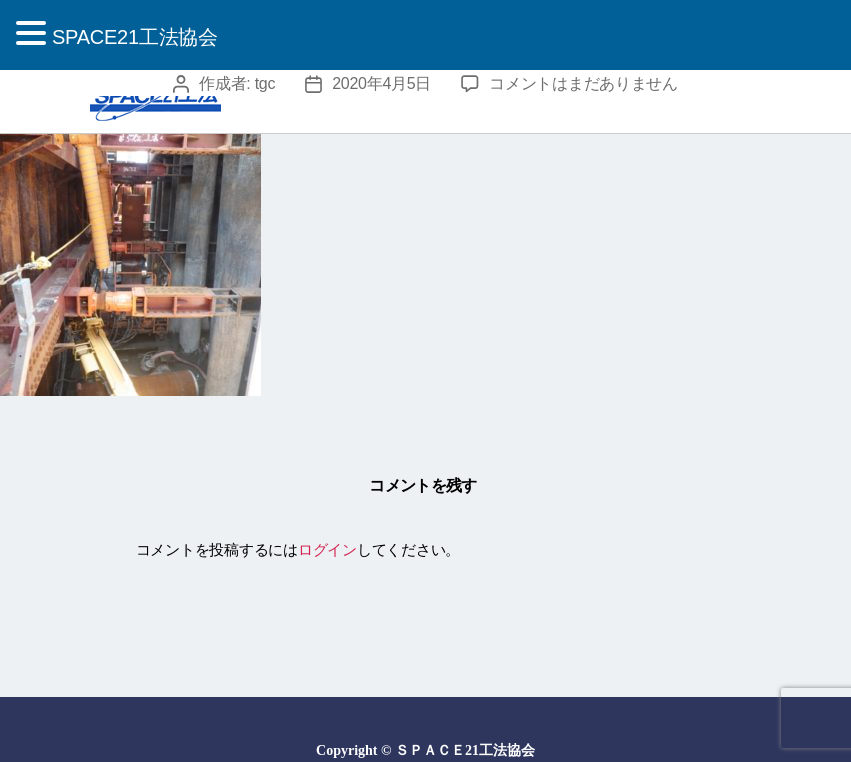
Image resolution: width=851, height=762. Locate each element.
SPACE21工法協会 (135, 37)
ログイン (327, 550)
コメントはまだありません (583, 83)
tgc (265, 83)
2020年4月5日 (381, 83)
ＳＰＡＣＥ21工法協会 (465, 750)
